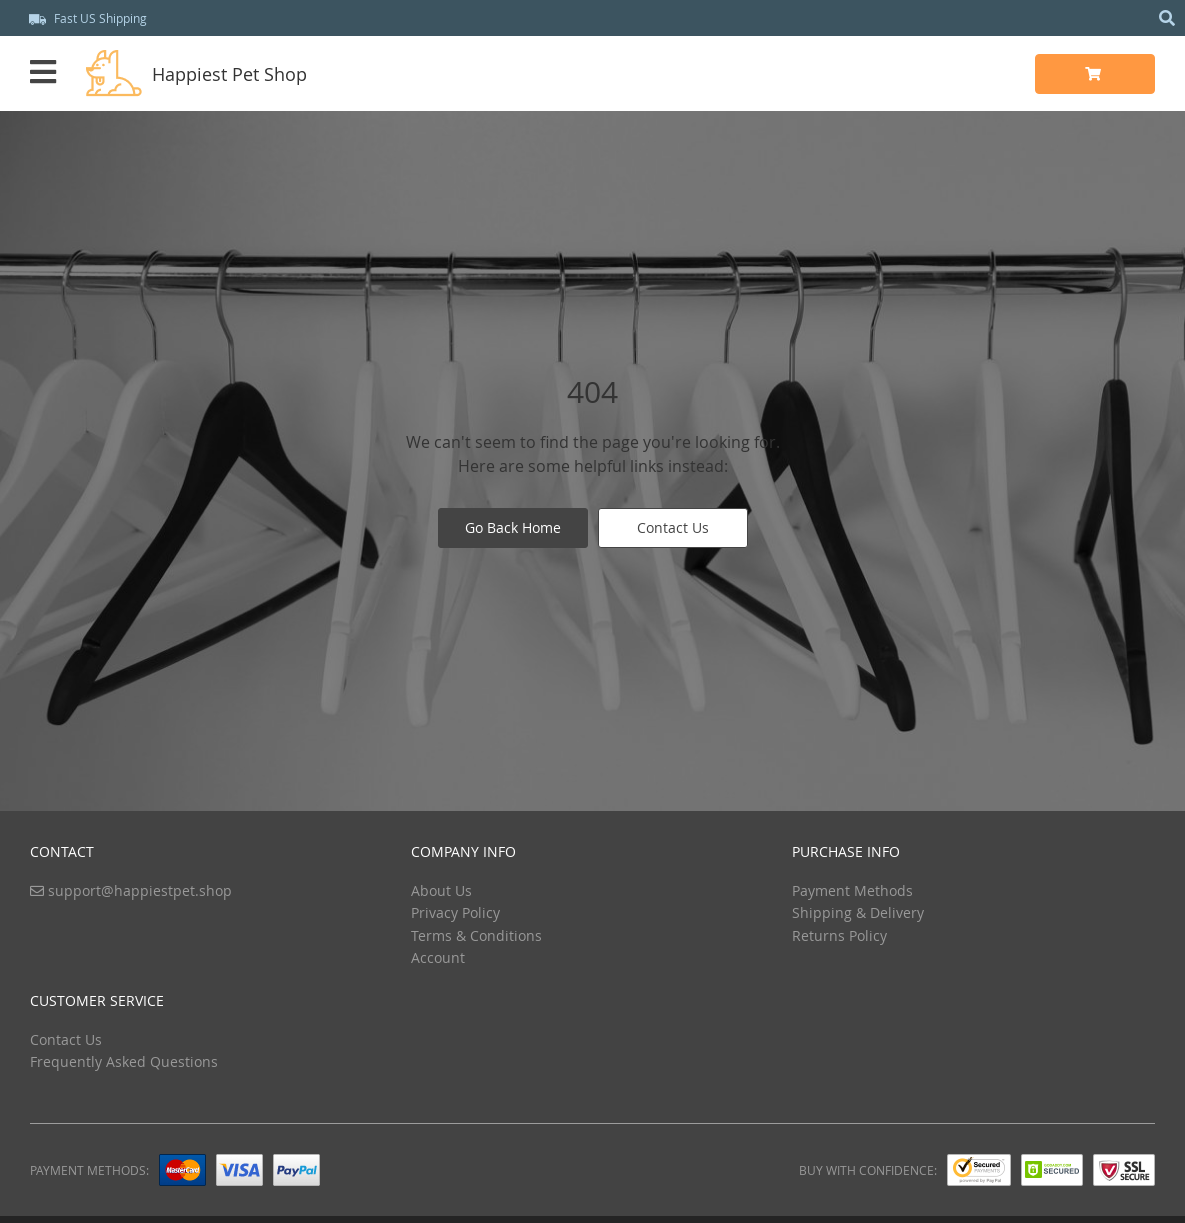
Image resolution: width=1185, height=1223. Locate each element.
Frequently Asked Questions (124, 1061)
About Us (441, 890)
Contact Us (673, 527)
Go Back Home (513, 527)
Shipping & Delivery (858, 912)
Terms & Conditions (476, 935)
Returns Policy (839, 935)
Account (438, 957)
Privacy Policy (455, 912)
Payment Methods (852, 890)
